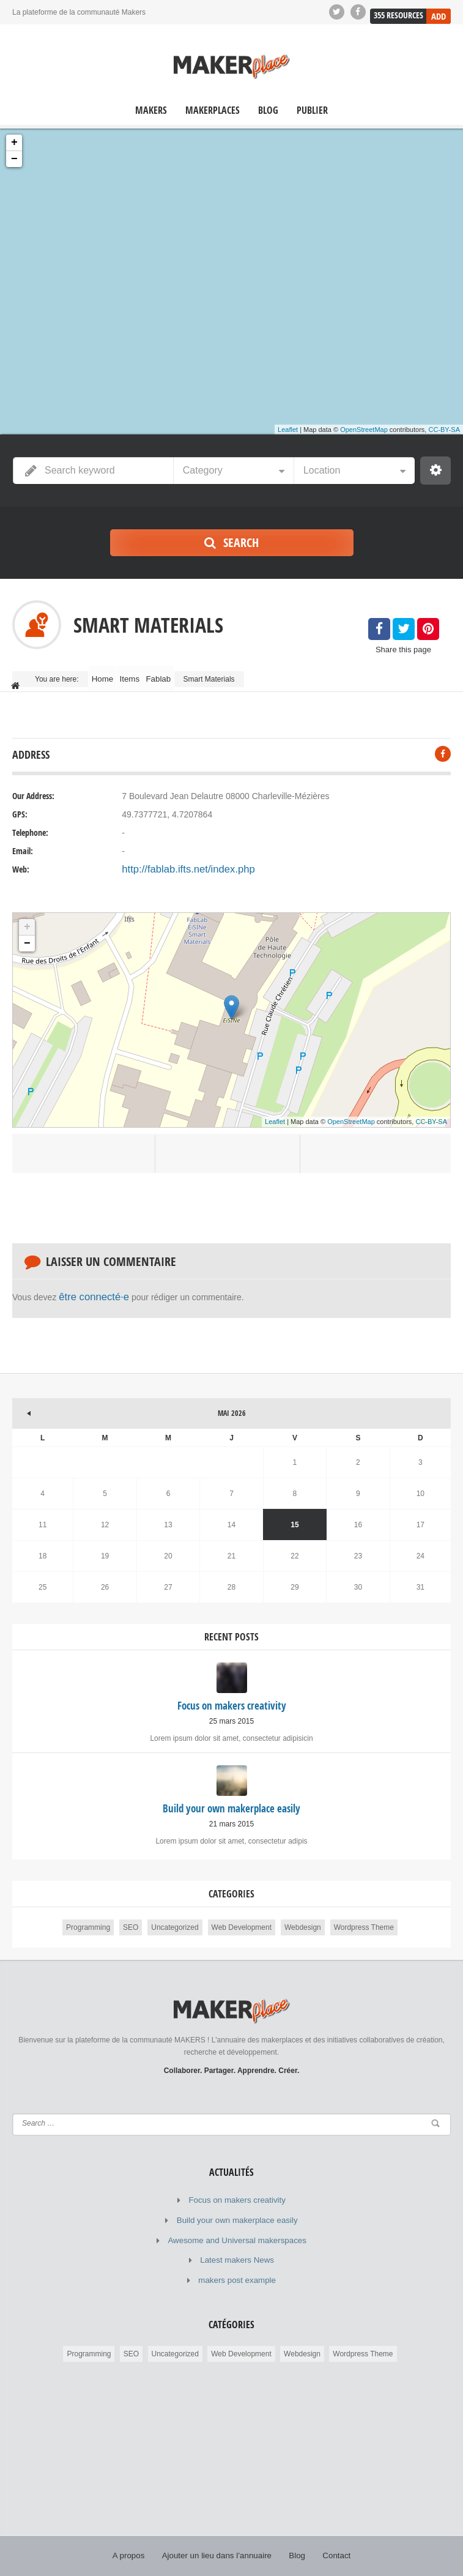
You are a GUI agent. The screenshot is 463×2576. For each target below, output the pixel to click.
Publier (312, 110)
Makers (151, 110)
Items (145, 673)
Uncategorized (174, 1914)
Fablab (184, 673)
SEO (130, 1914)
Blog (268, 110)
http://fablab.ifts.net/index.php (178, 860)
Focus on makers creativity (237, 2186)
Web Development (242, 1914)
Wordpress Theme (364, 1914)
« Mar (21, 1394)
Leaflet (288, 429)
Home (107, 673)
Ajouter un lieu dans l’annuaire (217, 2533)
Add (439, 11)
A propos (136, 2533)
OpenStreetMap (364, 429)
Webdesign (302, 1914)
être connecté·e (88, 1286)
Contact (328, 2533)
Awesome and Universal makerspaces (237, 2223)
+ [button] (14, 142)
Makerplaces (212, 110)
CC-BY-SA (444, 429)
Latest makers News (237, 2241)
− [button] (14, 159)
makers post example (237, 2259)
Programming (88, 1914)
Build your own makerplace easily (237, 2204)
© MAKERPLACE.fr (197, 2557)
